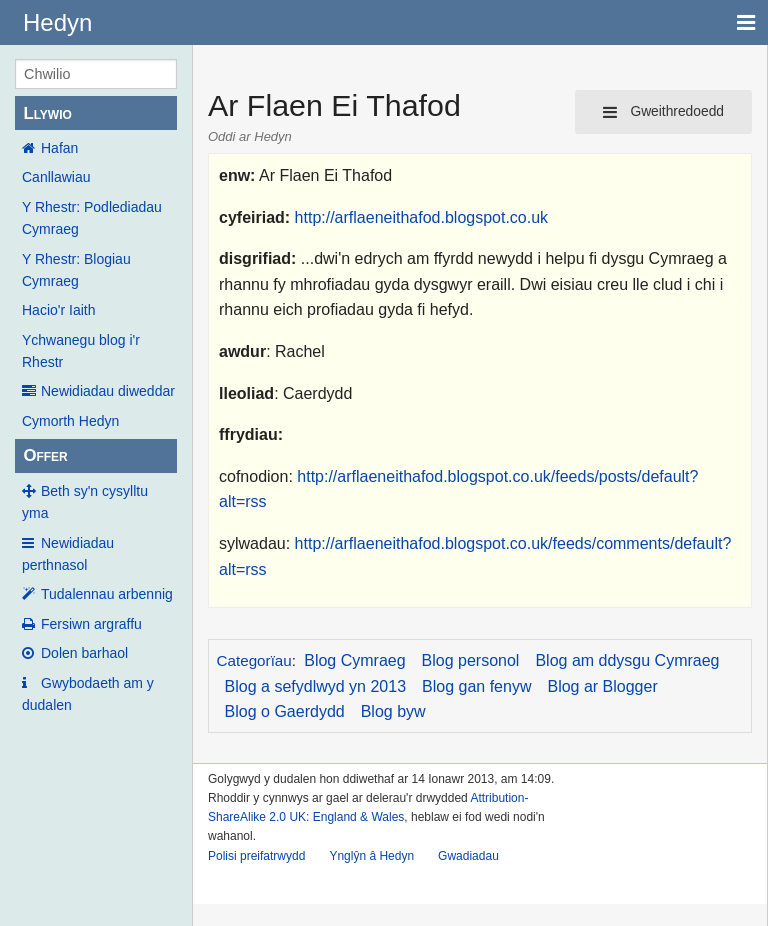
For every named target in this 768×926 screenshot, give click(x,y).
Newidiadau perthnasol (68, 554)
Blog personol (471, 660)
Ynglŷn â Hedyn (371, 856)
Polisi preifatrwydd (256, 856)
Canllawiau (56, 177)
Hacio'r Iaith (58, 310)
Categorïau (254, 660)
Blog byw (393, 711)
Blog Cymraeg (354, 660)
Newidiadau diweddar (108, 391)
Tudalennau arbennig (107, 594)
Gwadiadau (468, 856)
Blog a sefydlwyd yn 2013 (315, 686)
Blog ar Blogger (602, 686)
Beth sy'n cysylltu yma (85, 502)
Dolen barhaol (84, 653)
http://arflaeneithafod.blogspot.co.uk (422, 217)
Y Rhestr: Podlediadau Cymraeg (92, 218)
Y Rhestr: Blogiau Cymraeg (76, 270)
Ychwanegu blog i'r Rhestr (81, 351)
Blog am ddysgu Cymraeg (627, 660)
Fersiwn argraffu (91, 624)
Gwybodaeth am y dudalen (88, 694)
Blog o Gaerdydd (285, 711)
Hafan (59, 148)
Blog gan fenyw (476, 686)
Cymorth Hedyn (70, 421)
